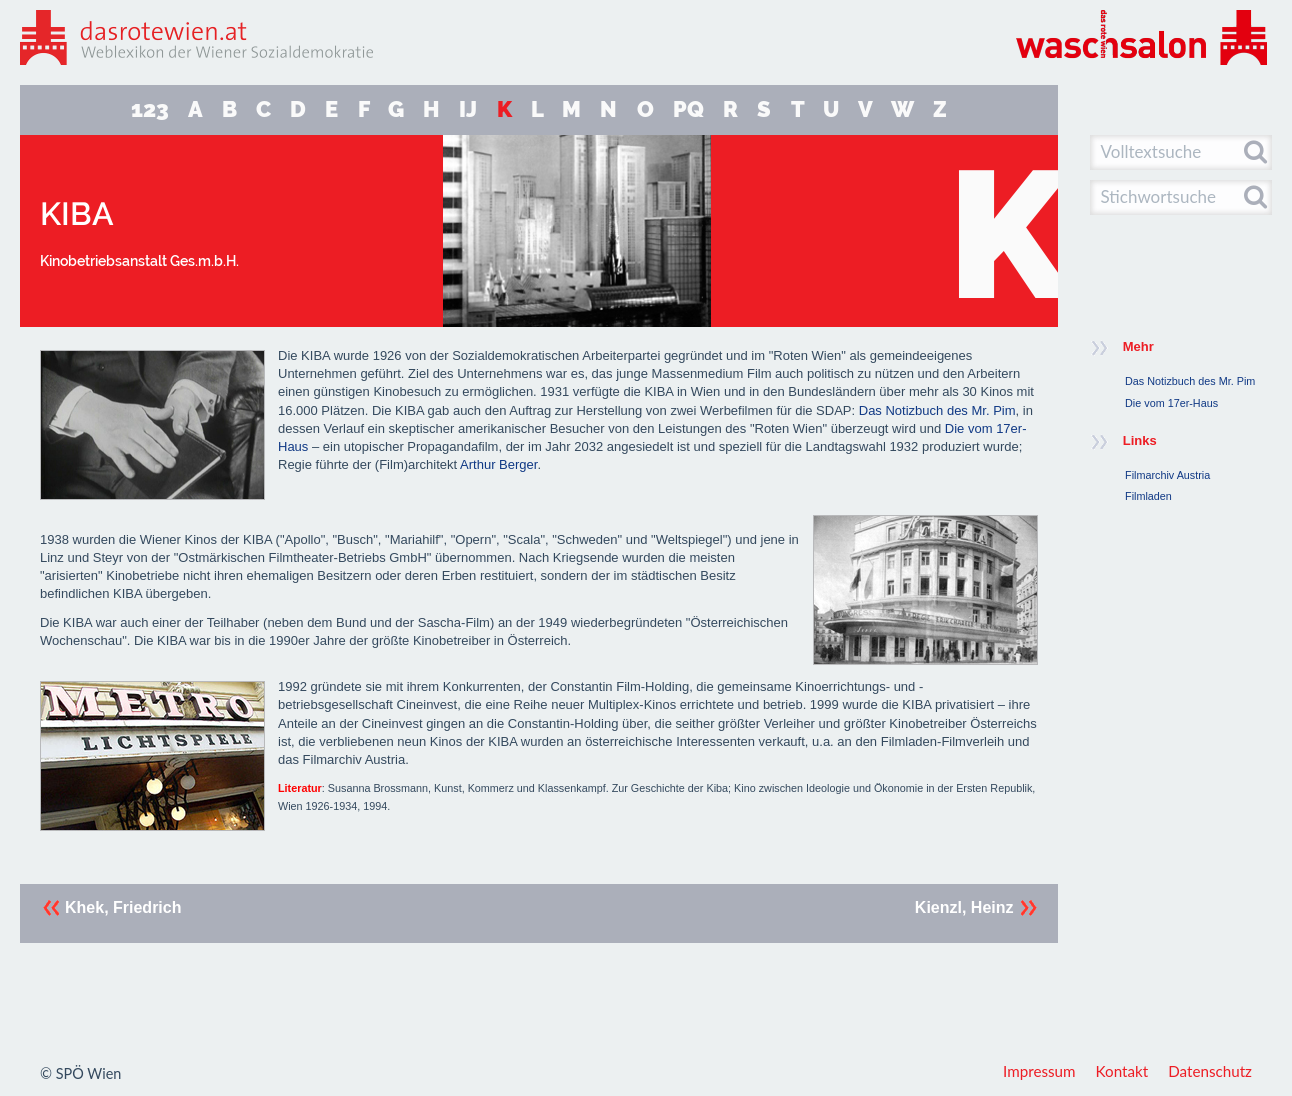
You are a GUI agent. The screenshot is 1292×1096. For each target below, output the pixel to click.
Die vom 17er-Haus (1171, 403)
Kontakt (1122, 1071)
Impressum (1039, 1071)
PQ (688, 109)
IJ (468, 109)
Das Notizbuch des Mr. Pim (937, 410)
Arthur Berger (498, 464)
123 (150, 109)
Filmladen (1148, 496)
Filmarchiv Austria (1167, 475)
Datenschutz (1210, 1071)
